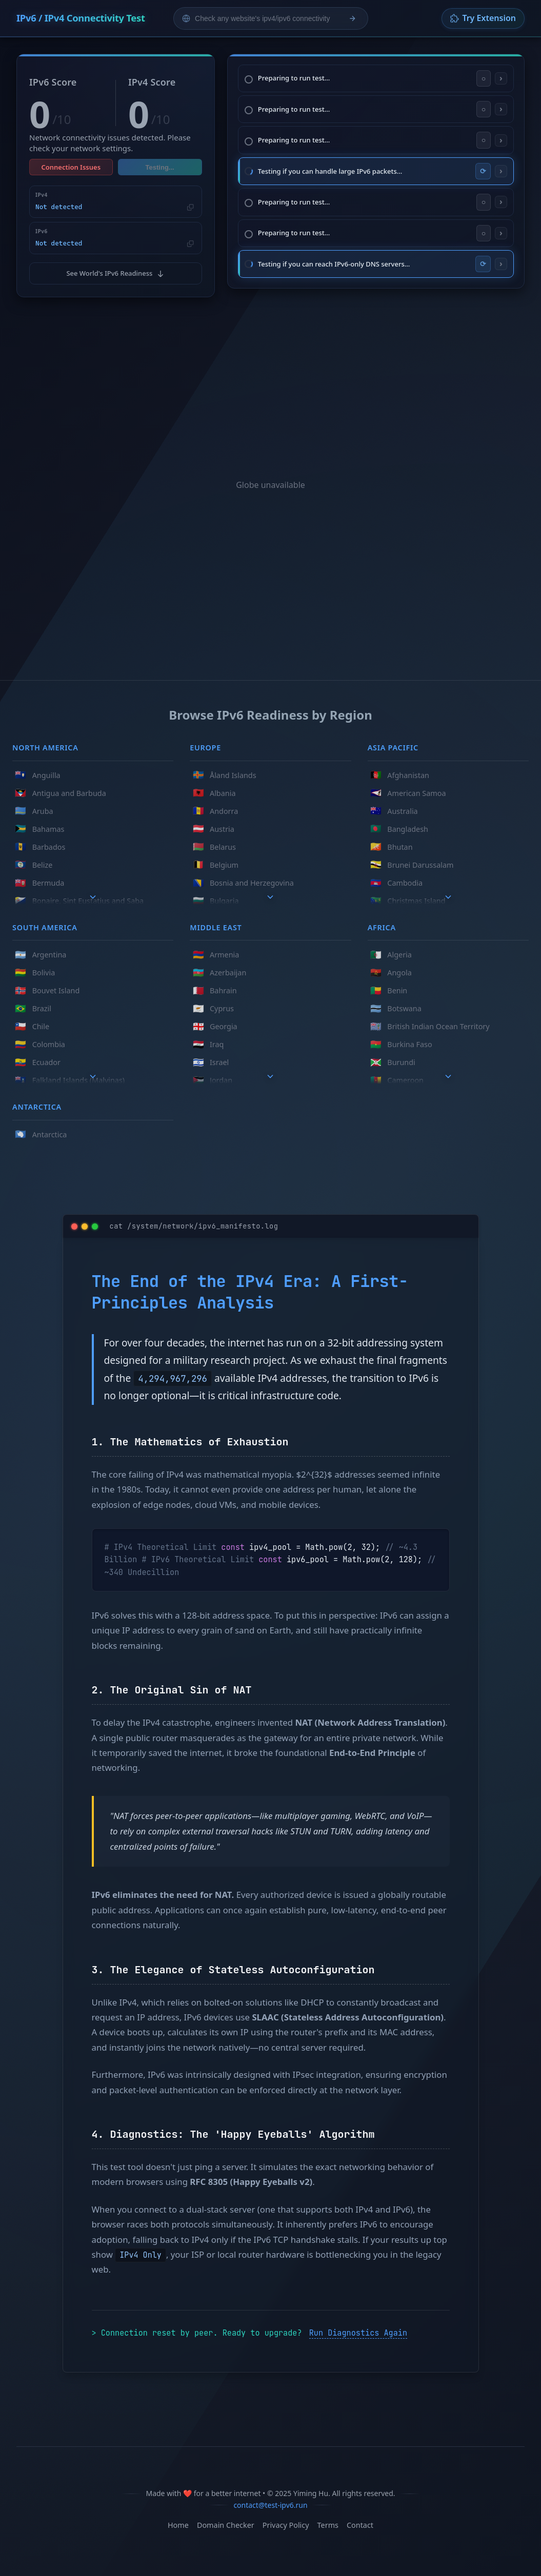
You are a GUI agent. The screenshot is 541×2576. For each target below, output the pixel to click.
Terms (327, 2521)
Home (178, 2521)
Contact (360, 2521)
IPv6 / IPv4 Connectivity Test (82, 18)
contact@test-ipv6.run (270, 2500)
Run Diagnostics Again (358, 2328)
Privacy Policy (286, 2521)
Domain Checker (225, 2521)
